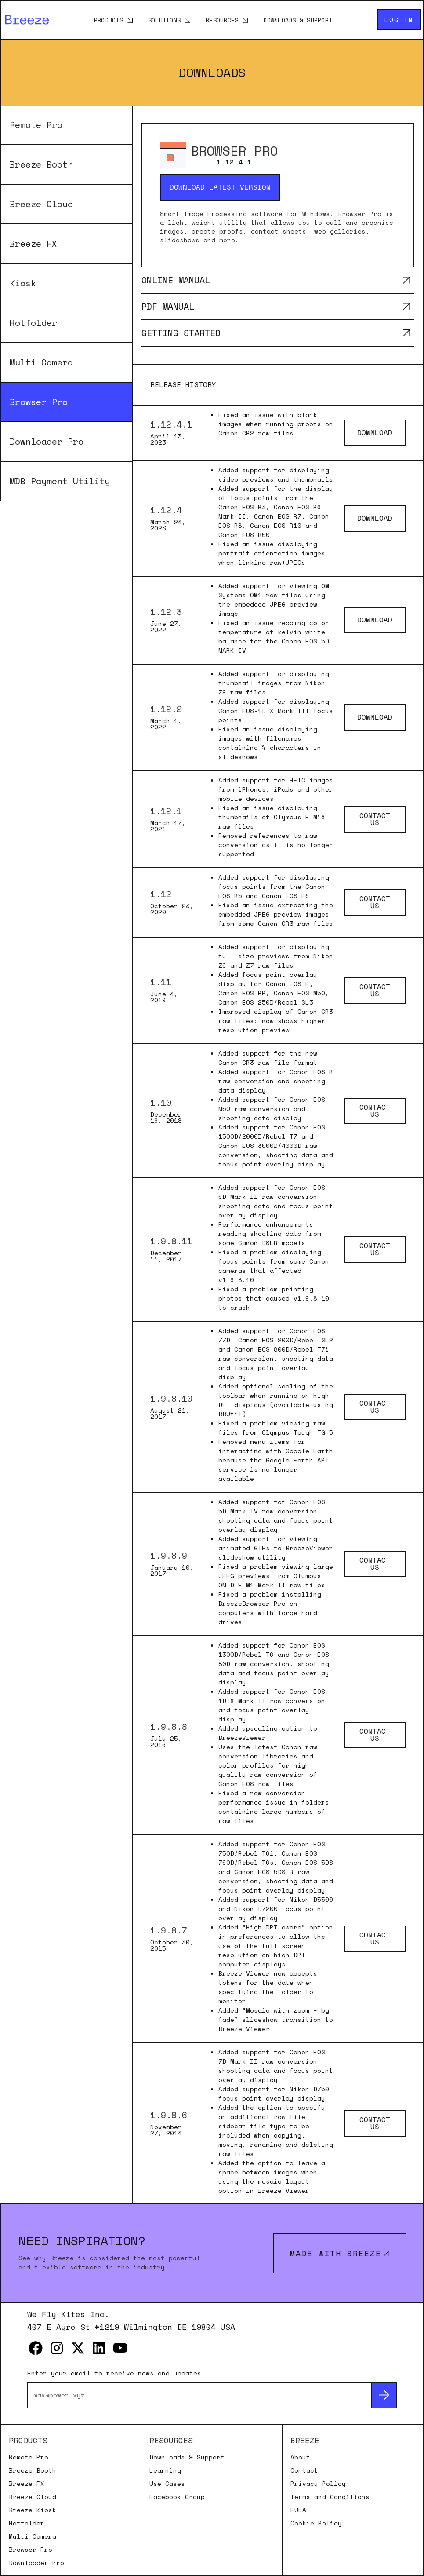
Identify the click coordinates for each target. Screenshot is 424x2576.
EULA (298, 2510)
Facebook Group (177, 2496)
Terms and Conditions (330, 2496)
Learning (165, 2470)
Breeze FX (33, 243)
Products (108, 20)
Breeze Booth (41, 164)
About (300, 2457)
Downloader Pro (46, 441)
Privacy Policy (318, 2483)
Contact (304, 2470)
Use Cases (167, 2483)
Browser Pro (39, 401)
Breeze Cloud (41, 203)
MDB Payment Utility (60, 481)
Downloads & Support (297, 20)
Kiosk (23, 283)
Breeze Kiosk (32, 2510)
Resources (222, 20)
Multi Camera (41, 362)
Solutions (164, 20)
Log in (398, 19)
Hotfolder (33, 322)
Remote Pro (36, 124)
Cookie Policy (316, 2523)
